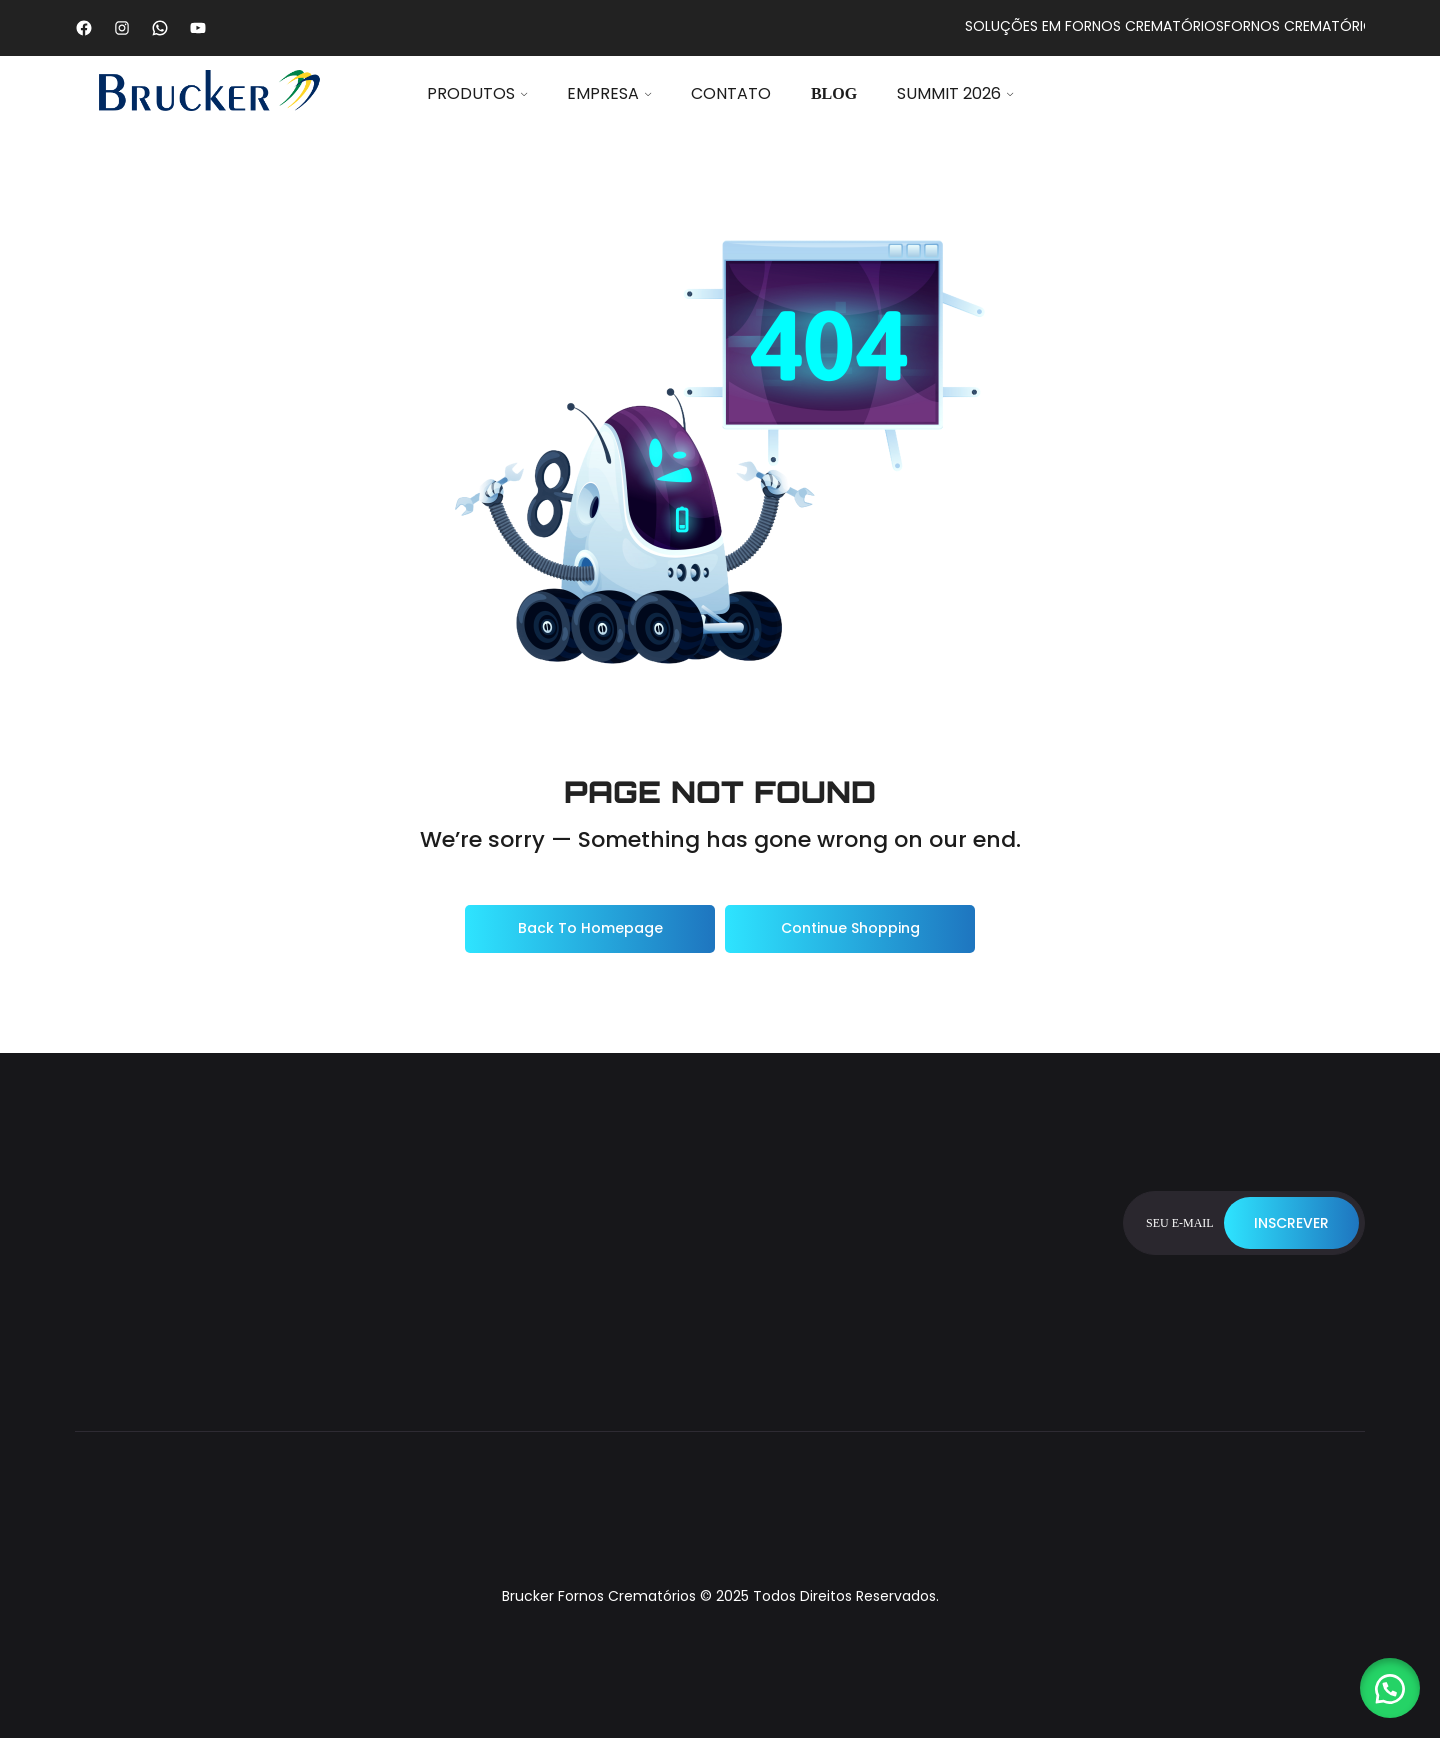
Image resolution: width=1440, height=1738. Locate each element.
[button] (1390, 1688)
